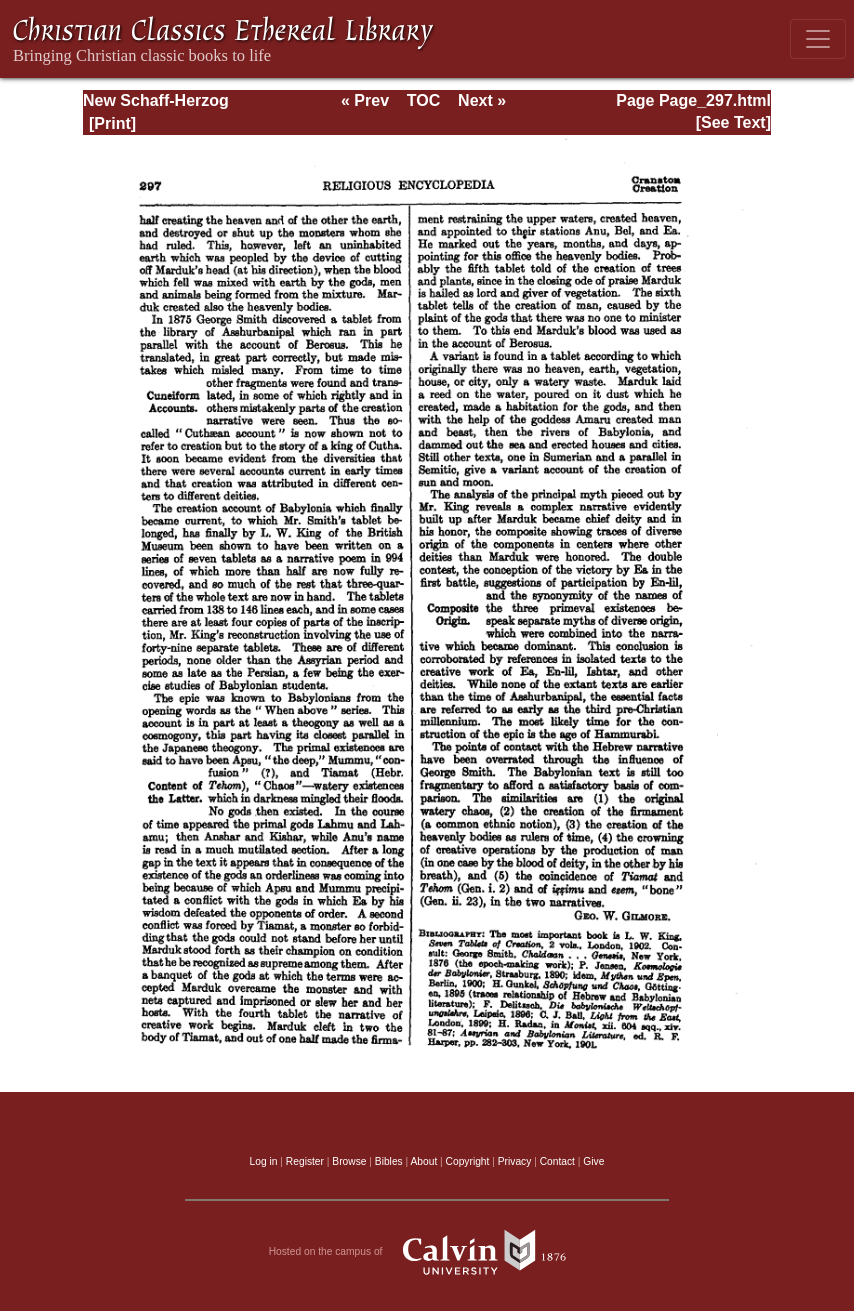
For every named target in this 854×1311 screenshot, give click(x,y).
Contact (557, 1161)
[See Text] (733, 122)
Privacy (515, 1161)
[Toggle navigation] (818, 39)
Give (593, 1161)
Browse (349, 1161)
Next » (482, 100)
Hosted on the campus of (427, 1252)
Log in (264, 1161)
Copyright (468, 1161)
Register (305, 1161)
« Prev (365, 100)
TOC (423, 100)
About (423, 1161)
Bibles (389, 1161)
